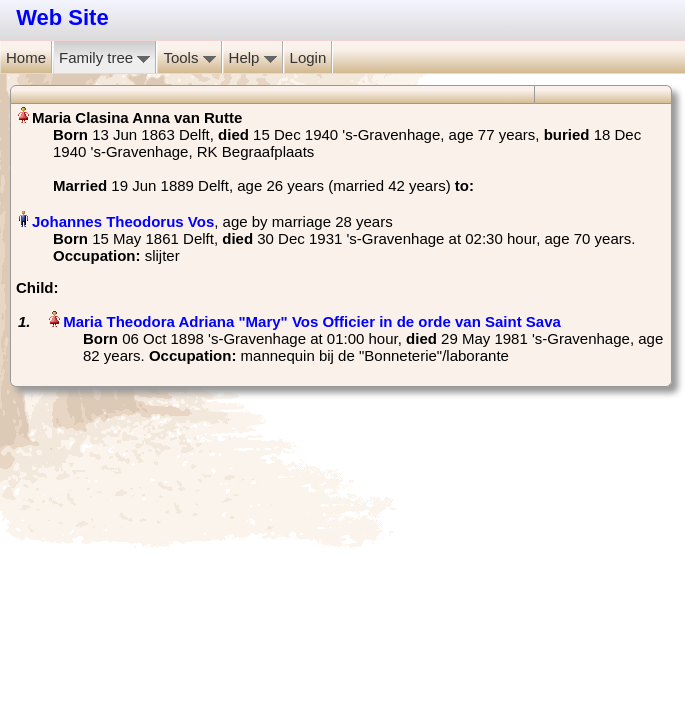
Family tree (104, 57)
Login (308, 57)
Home (26, 57)
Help (253, 57)
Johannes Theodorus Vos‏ (123, 221)
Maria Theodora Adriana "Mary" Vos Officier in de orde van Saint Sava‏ (312, 321)
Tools (189, 57)
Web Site (62, 17)
